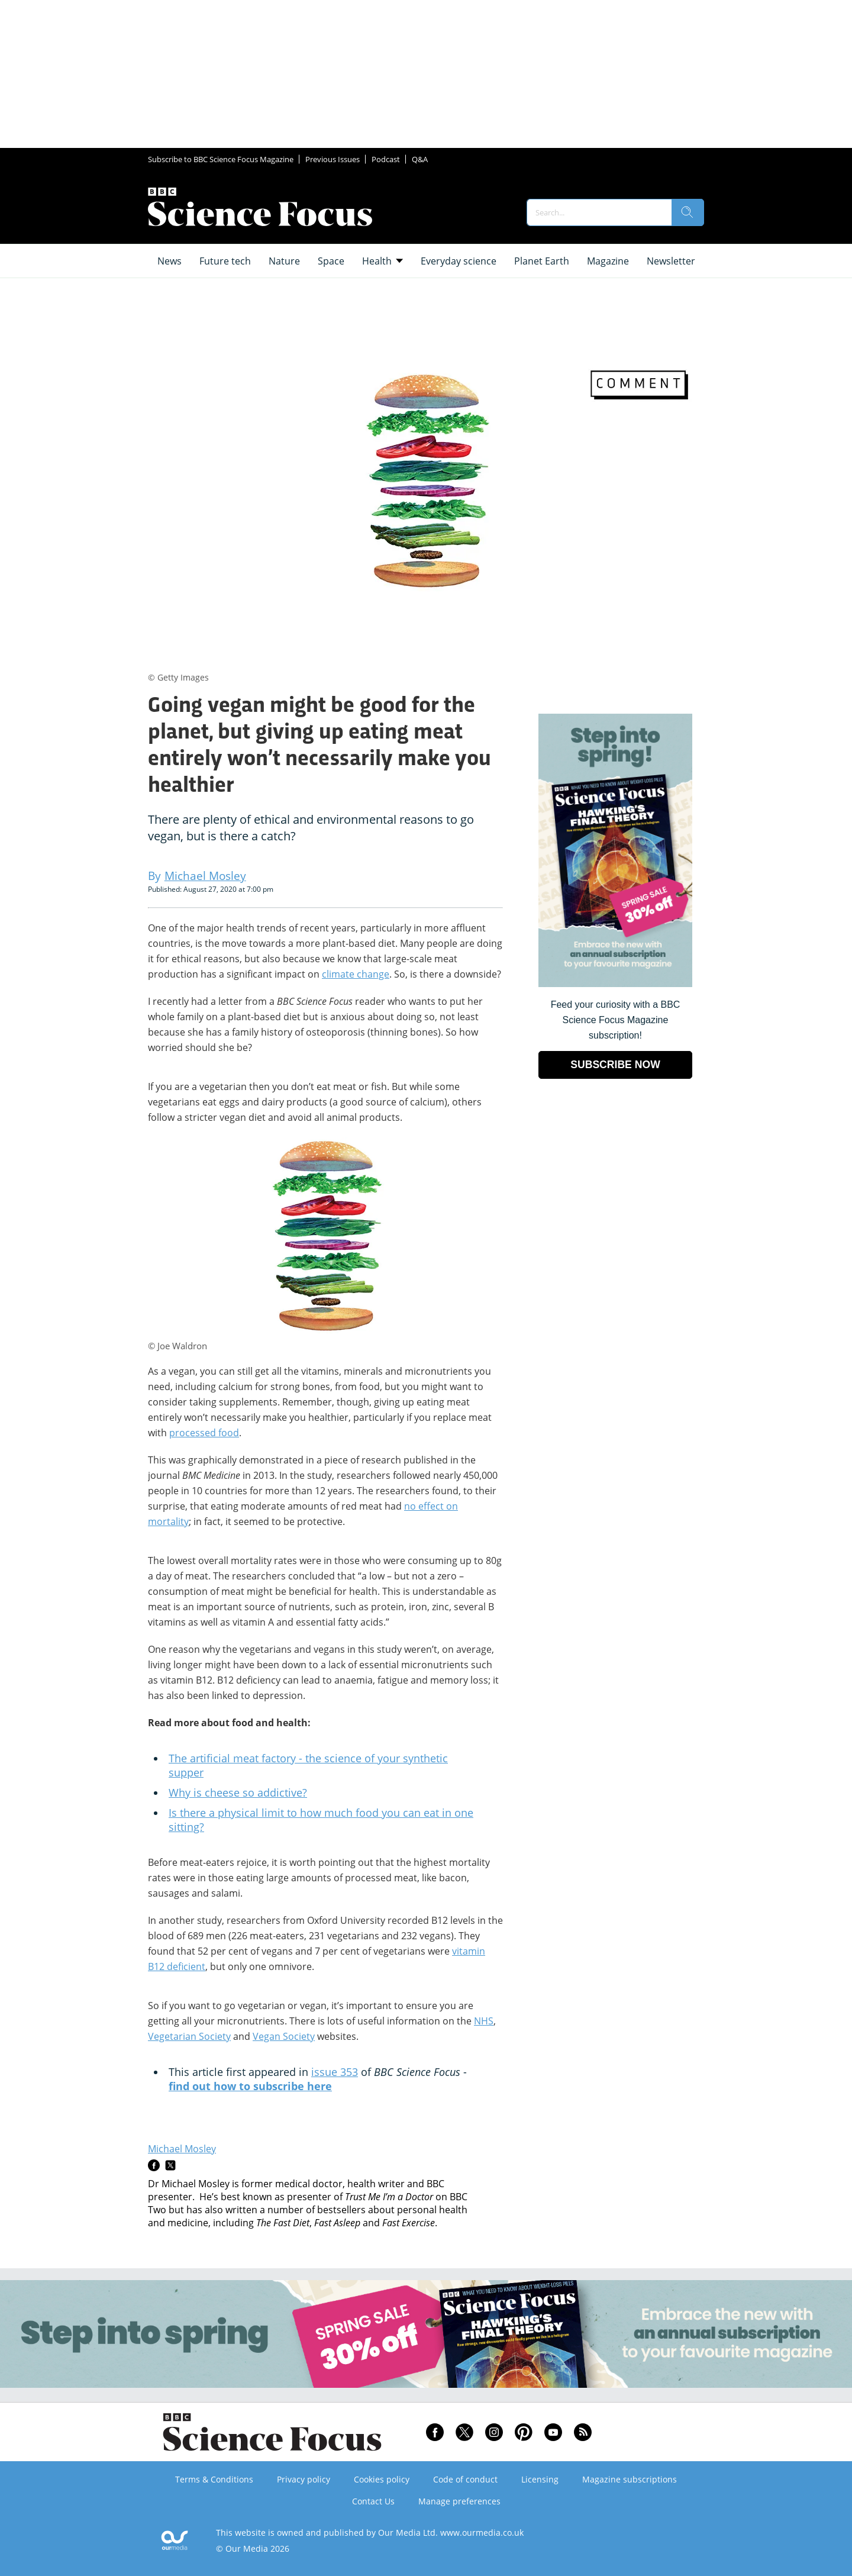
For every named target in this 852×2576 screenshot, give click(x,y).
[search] (687, 212)
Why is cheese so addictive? (238, 1792)
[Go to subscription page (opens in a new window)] (615, 984)
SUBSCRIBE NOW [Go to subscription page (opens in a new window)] (615, 1065)
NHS (483, 2020)
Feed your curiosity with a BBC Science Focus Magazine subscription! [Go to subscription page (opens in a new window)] (615, 1020)
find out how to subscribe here (250, 2086)
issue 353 (334, 2072)
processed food (204, 1432)
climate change (355, 974)
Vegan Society (284, 2036)
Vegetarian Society (189, 2036)
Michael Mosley (182, 2148)
